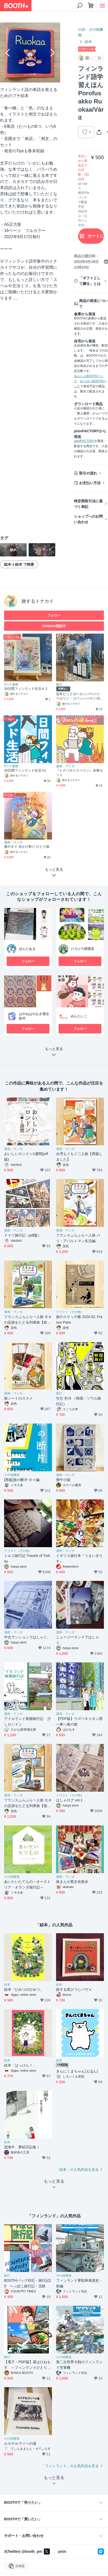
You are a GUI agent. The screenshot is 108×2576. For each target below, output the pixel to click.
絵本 (88, 42)
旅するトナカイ (37, 601)
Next (52, 52)
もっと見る (54, 1053)
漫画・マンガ (65, 766)
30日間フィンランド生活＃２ (26, 689)
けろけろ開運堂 (82, 949)
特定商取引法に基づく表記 (88, 504)
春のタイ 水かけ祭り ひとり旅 (26, 846)
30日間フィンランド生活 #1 (25, 770)
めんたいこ (79, 1016)
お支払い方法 (90, 483)
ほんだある (27, 949)
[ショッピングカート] (90, 5)
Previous (8, 52)
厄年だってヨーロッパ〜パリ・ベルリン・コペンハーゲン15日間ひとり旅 (79, 696)
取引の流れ (88, 473)
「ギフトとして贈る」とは (90, 281)
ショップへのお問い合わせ (88, 519)
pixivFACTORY (84, 441)
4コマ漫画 (11, 684)
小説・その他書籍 (90, 32)
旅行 (59, 684)
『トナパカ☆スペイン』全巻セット (79, 772)
